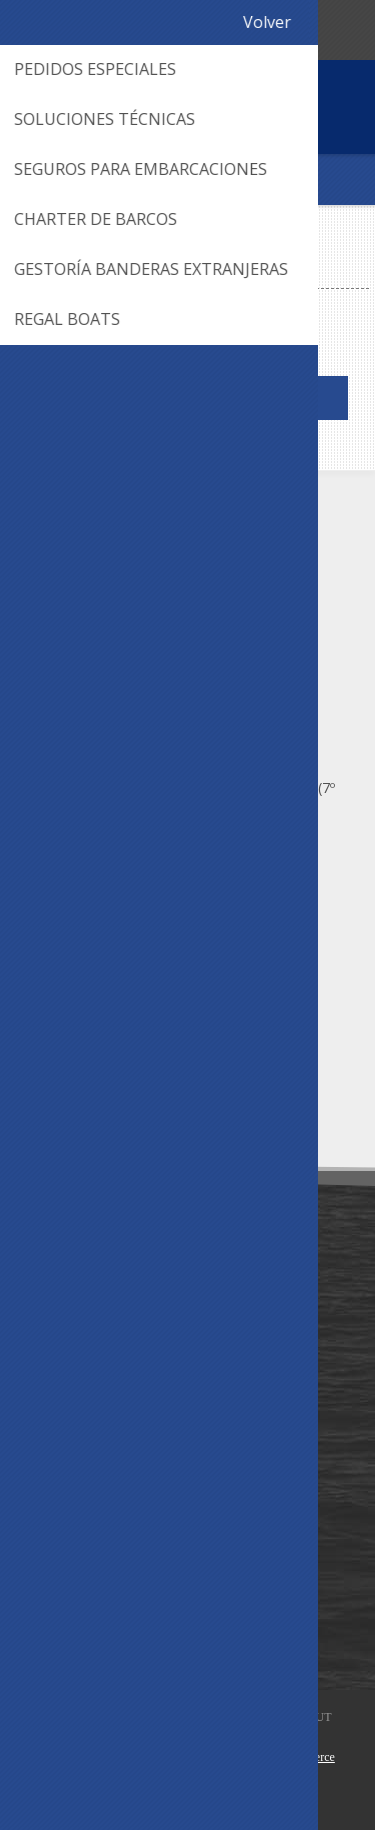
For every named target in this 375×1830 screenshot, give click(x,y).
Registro (267, 27)
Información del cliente (102, 1585)
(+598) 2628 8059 (115, 625)
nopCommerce (299, 1757)
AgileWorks (165, 1757)
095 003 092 (142, 28)
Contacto (58, 1456)
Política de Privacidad (96, 1360)
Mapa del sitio (73, 1489)
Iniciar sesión (306, 27)
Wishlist (52, 1618)
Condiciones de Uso (92, 1327)
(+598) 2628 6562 (115, 592)
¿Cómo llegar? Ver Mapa (137, 839)
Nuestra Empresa (84, 1294)
